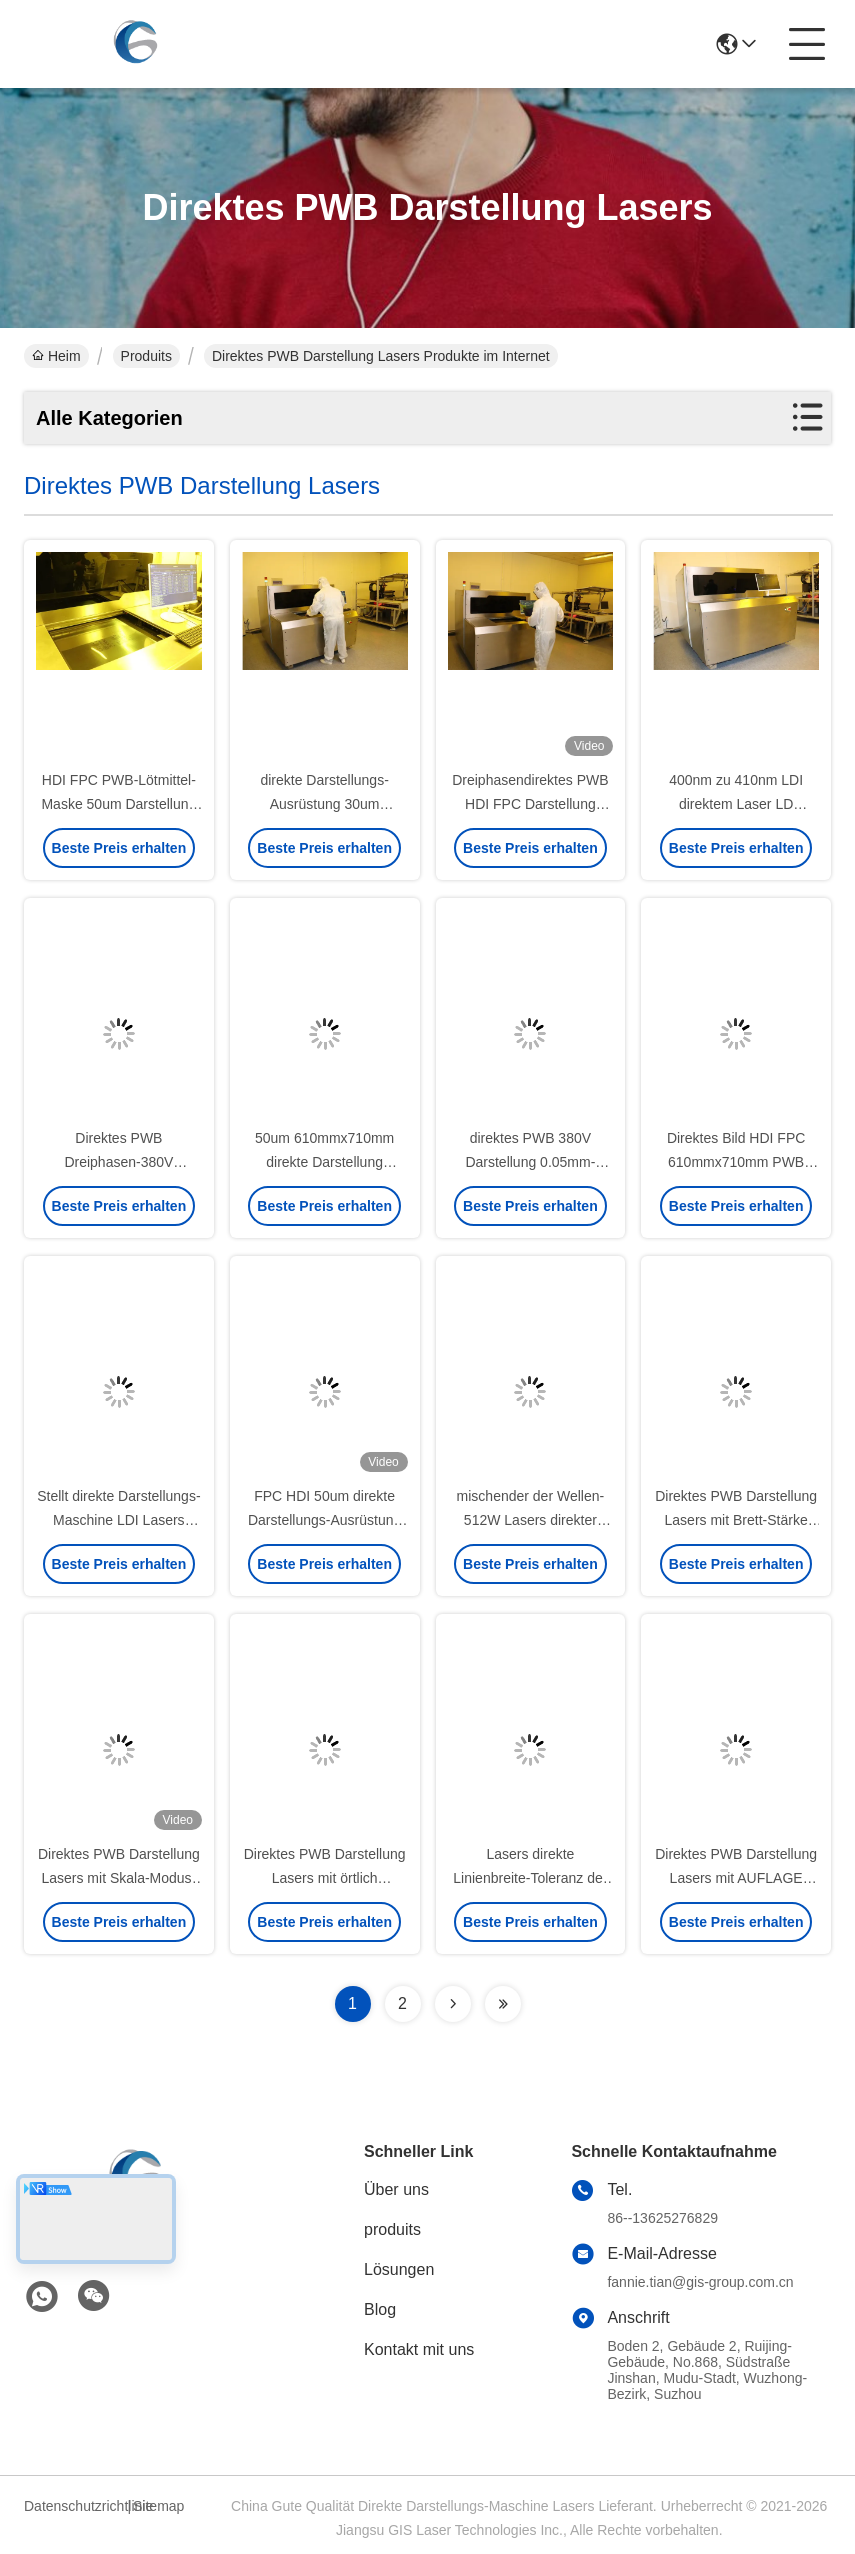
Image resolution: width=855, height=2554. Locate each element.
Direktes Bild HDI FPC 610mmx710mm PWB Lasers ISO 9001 (736, 1162)
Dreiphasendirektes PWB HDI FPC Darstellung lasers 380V (530, 804)
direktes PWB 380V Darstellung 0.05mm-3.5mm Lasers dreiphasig (530, 1162)
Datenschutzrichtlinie (73, 2506)
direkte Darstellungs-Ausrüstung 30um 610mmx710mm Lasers (324, 804)
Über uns (396, 2189)
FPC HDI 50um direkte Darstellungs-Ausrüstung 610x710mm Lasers (324, 1520)
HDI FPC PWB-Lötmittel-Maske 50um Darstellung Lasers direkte (118, 804)
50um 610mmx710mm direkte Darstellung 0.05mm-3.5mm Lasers (325, 1162)
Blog (380, 2309)
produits (392, 2229)
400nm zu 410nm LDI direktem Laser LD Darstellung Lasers (736, 804)
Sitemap (158, 2506)
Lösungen (399, 2269)
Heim (56, 356)
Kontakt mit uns (419, 2349)
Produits (146, 356)
